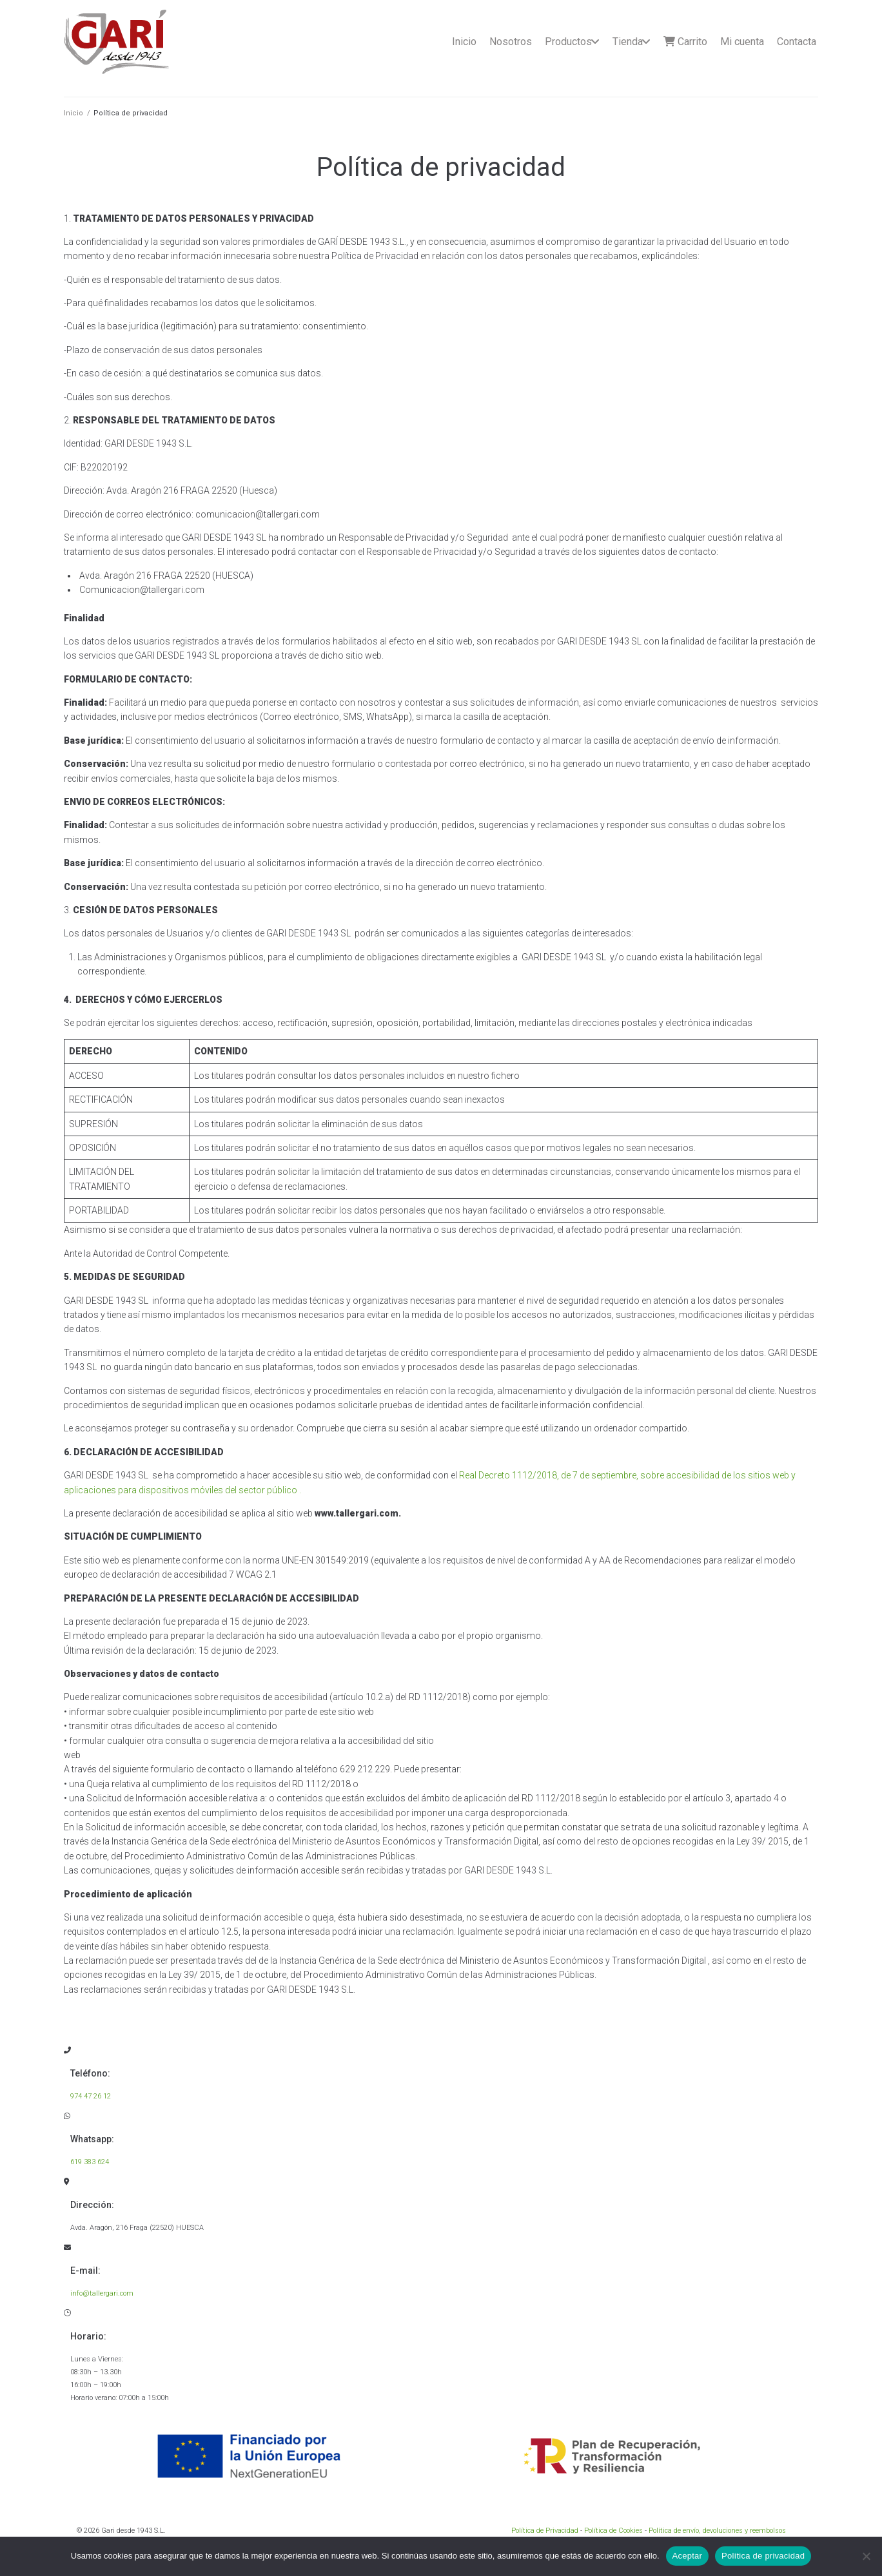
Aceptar (687, 2556)
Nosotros (510, 41)
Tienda (627, 41)
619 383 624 (89, 2162)
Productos (568, 41)
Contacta (796, 41)
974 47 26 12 (90, 2096)
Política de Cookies (613, 2530)
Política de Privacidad (544, 2530)
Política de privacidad (763, 2556)
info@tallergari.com (101, 2293)
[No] (865, 2556)
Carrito (685, 41)
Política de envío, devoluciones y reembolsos (717, 2530)
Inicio (464, 41)
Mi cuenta (742, 41)
